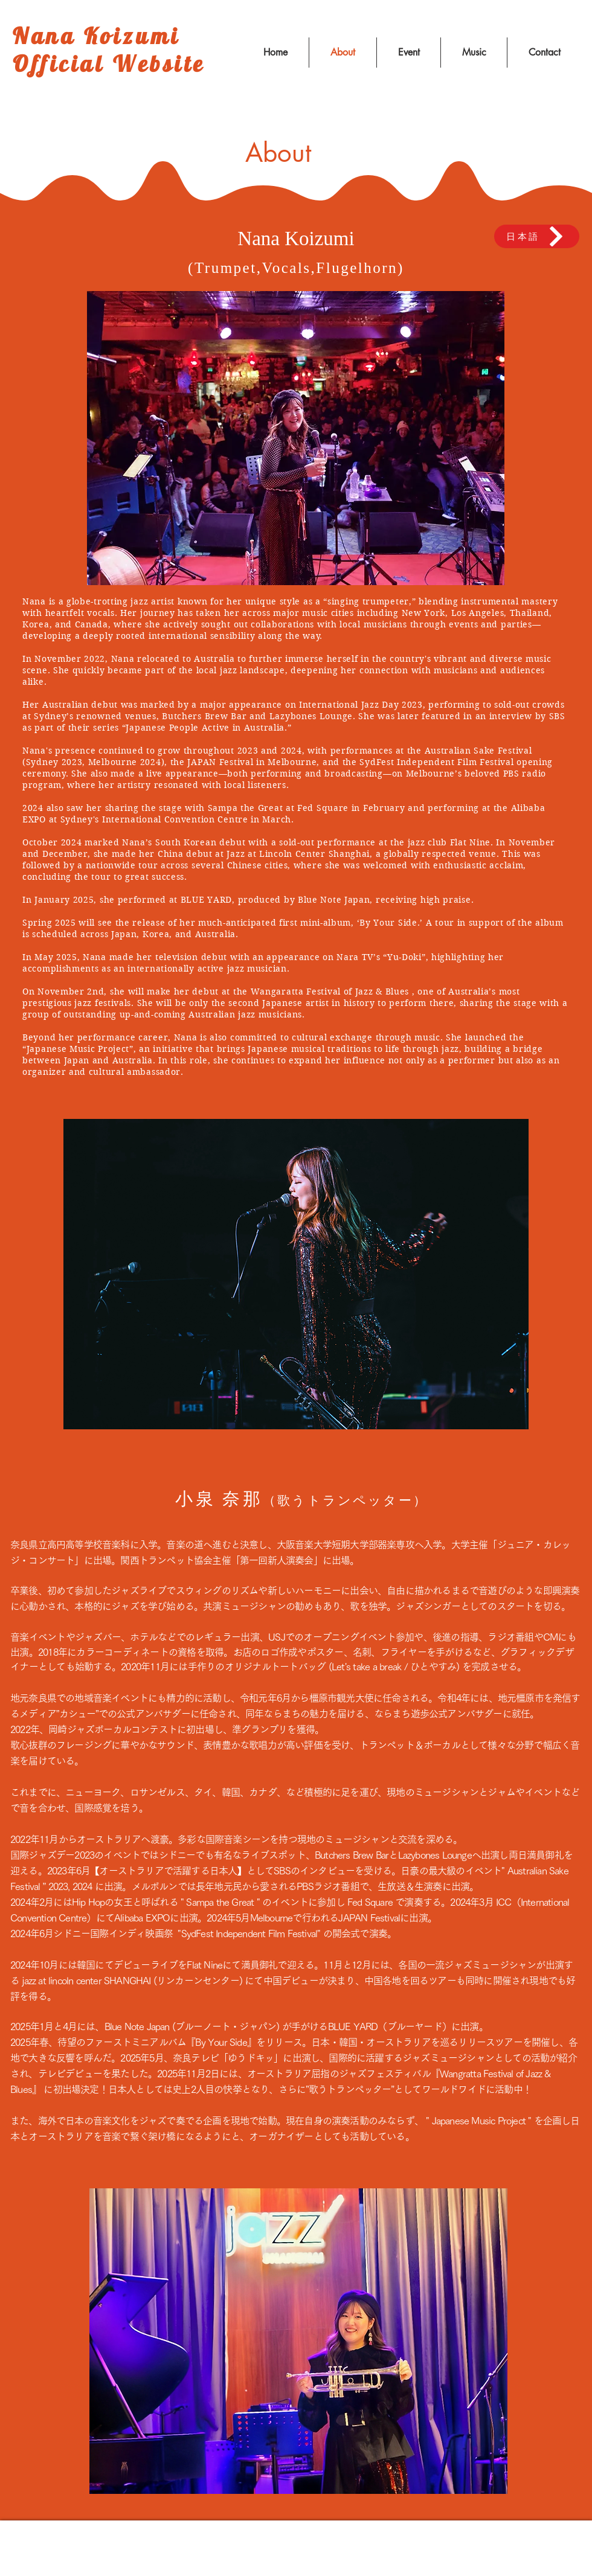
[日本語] (536, 236)
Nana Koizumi (97, 36)
